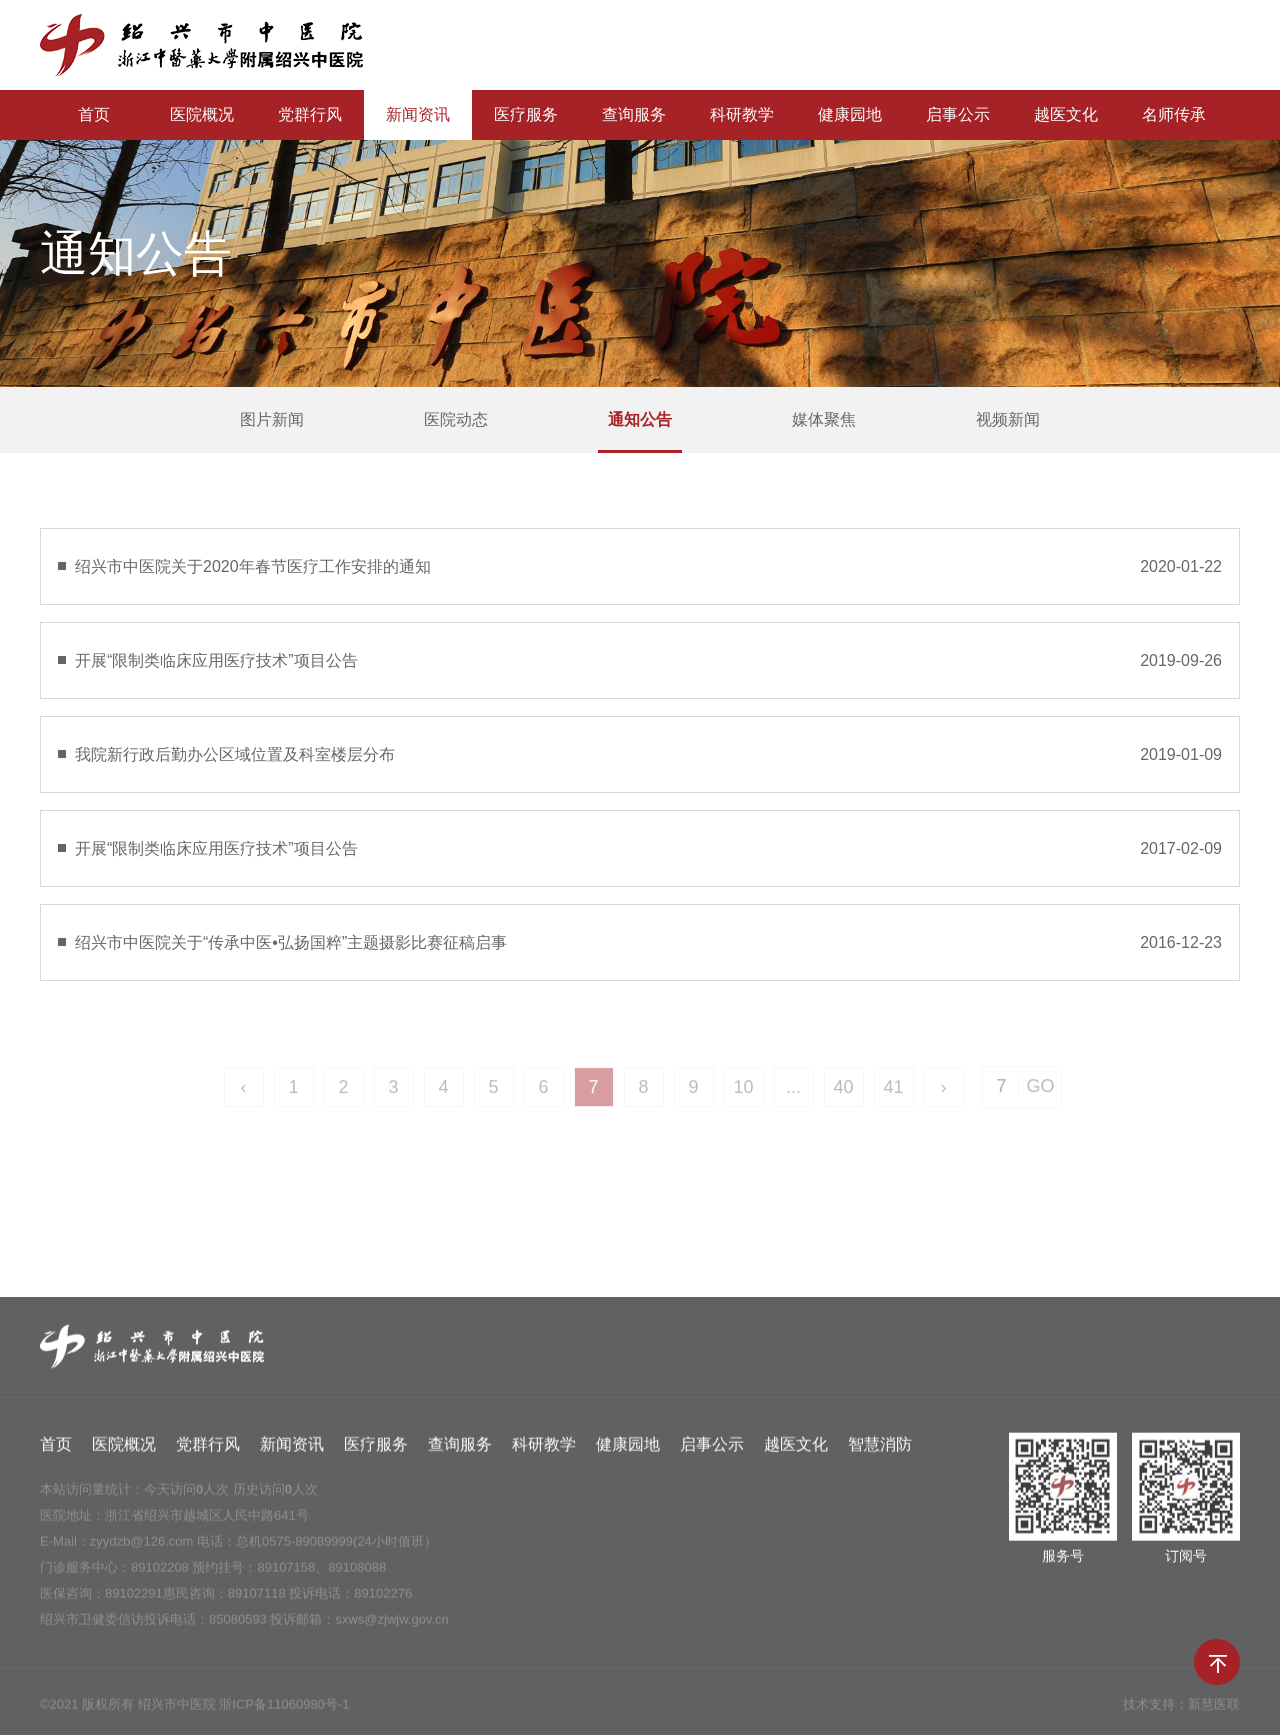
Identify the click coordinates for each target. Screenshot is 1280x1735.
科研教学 (742, 114)
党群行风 (310, 114)
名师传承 (1174, 114)
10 (743, 1095)
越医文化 (1066, 114)
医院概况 (202, 114)
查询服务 (634, 114)
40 (843, 1095)
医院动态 (456, 419)
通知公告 (640, 419)
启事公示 (958, 114)
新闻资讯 (418, 114)
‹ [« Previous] (244, 1095)
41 (893, 1095)
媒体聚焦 (824, 419)
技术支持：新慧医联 (1181, 1710)
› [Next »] (944, 1095)
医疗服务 (526, 114)
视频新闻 (1008, 419)
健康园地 (850, 114)
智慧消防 (880, 1450)
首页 (94, 114)
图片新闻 (272, 419)
